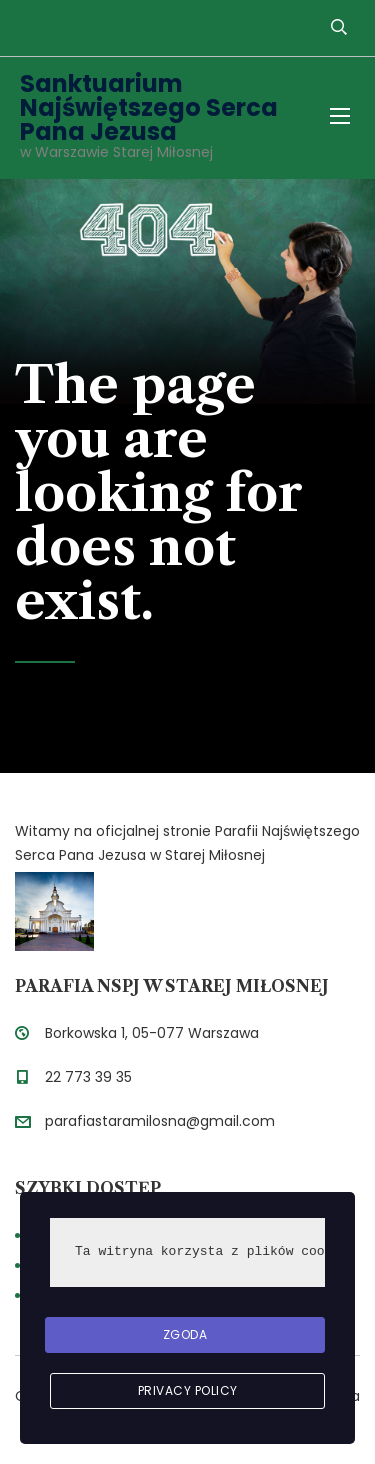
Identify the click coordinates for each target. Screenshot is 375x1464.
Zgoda (185, 1334)
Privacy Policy (188, 1390)
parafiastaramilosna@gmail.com (160, 1121)
